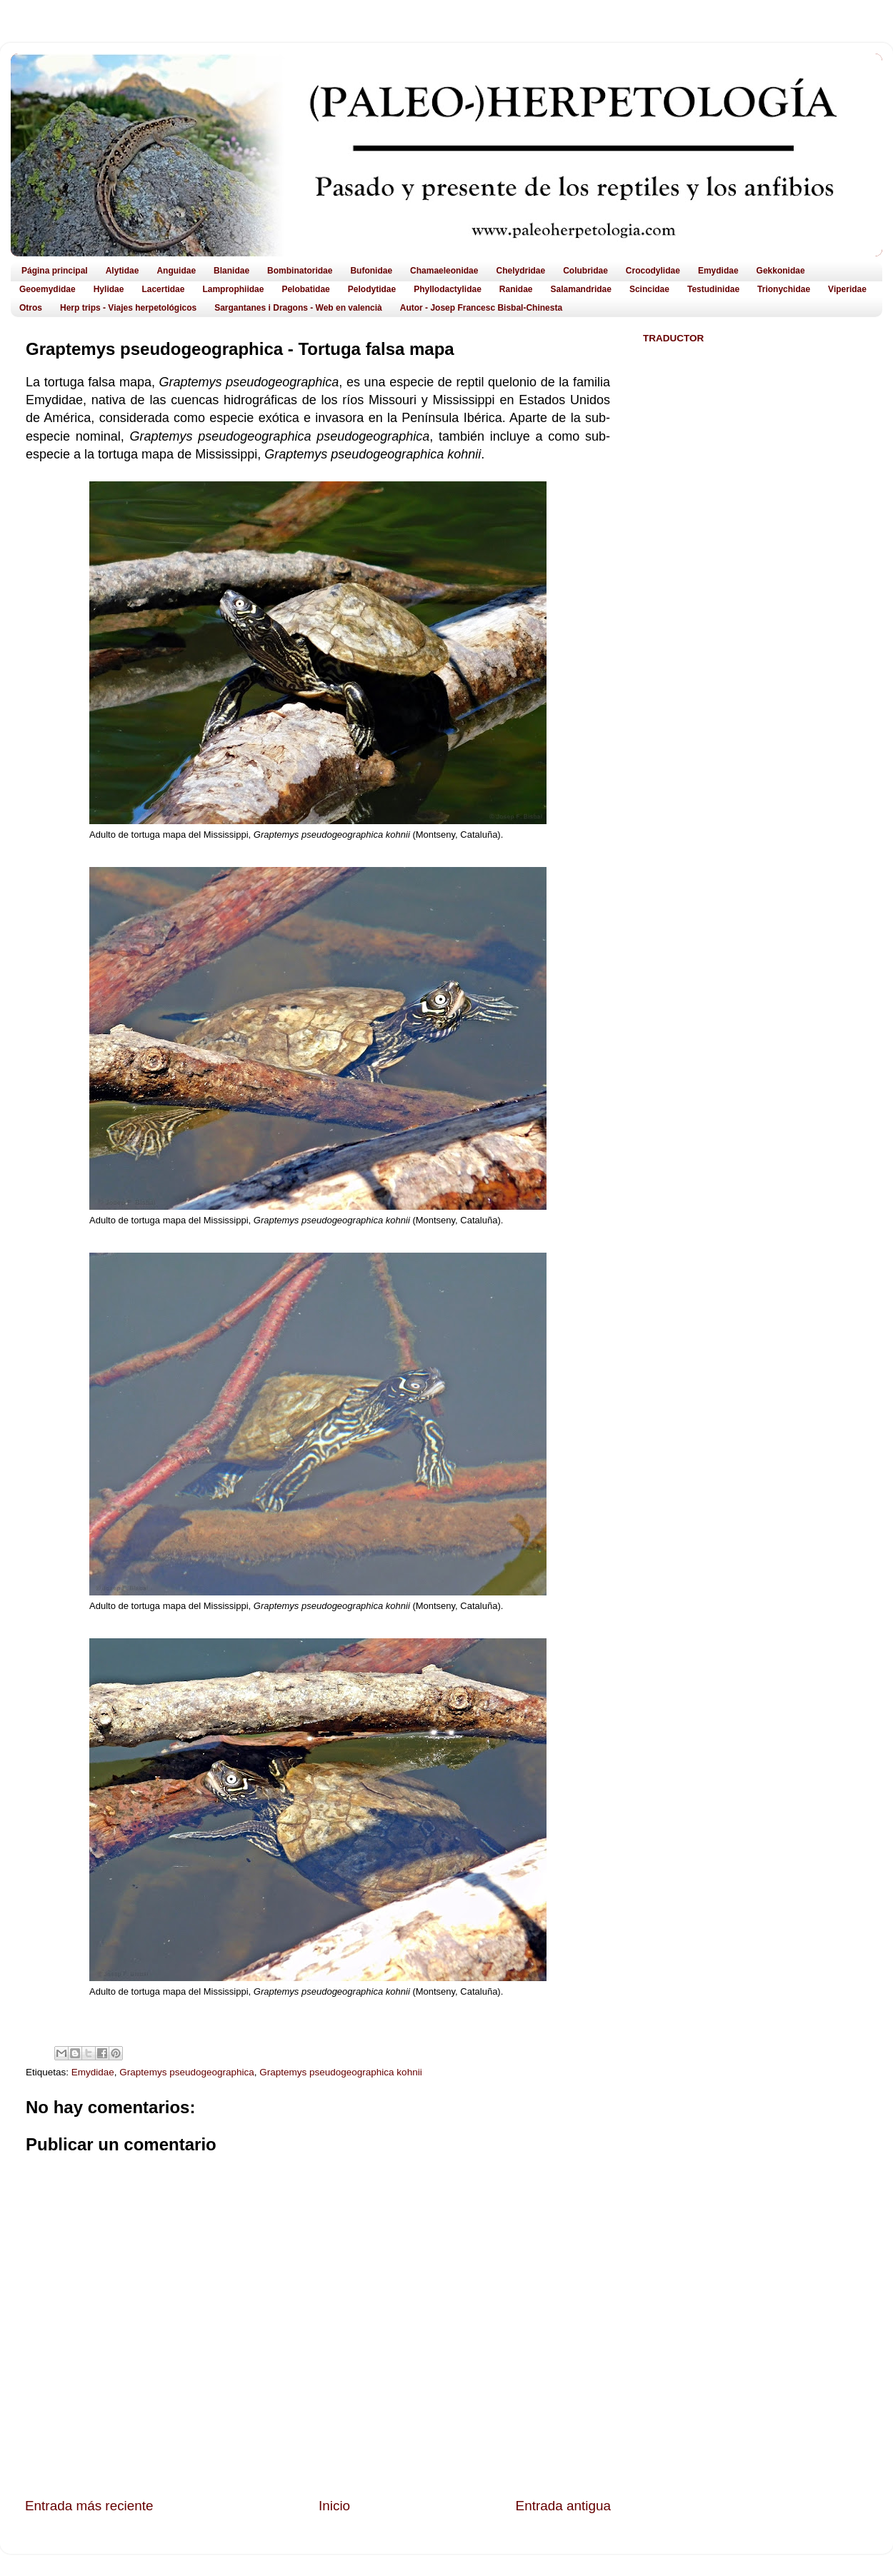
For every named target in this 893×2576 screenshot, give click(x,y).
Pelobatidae (305, 289)
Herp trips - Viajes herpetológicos (128, 308)
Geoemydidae (47, 289)
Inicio (334, 2505)
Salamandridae (581, 289)
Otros (30, 308)
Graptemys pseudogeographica (186, 2072)
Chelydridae (520, 271)
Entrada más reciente (89, 2505)
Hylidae (109, 289)
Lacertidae (162, 289)
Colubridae (585, 271)
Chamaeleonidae (444, 271)
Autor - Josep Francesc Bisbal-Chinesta (481, 308)
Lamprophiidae (233, 289)
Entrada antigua (563, 2505)
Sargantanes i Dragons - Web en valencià (298, 308)
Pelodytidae (372, 289)
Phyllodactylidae (448, 289)
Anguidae (176, 271)
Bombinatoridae (299, 271)
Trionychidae (783, 289)
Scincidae (649, 289)
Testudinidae (713, 289)
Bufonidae (371, 271)
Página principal (54, 271)
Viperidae (847, 289)
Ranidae (516, 289)
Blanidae (231, 271)
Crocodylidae (653, 271)
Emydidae (718, 271)
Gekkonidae (781, 271)
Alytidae (122, 271)
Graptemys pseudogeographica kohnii (340, 2072)
